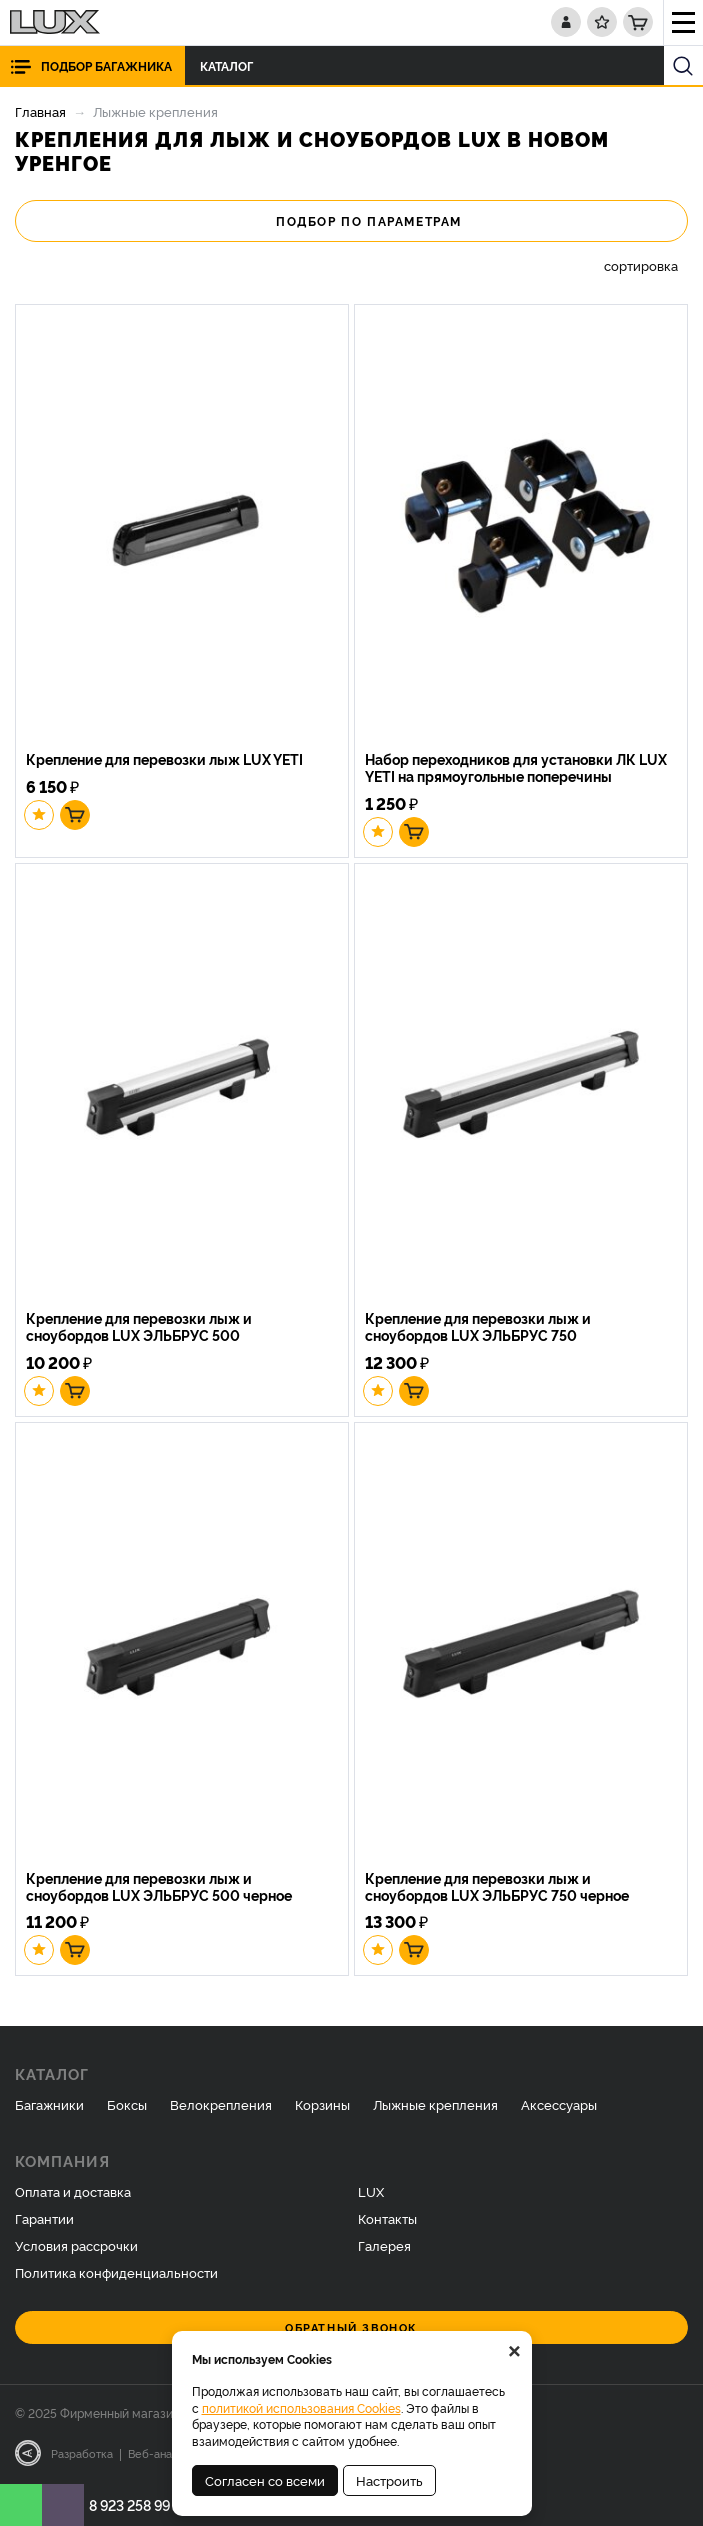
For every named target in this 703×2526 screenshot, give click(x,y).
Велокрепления (221, 2104)
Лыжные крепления (435, 2104)
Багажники (49, 2104)
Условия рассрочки (76, 2245)
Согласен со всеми (265, 2480)
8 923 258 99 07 (140, 2504)
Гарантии (44, 2218)
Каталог (232, 65)
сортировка (641, 265)
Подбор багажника (106, 65)
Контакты (387, 2218)
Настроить (389, 2480)
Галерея (384, 2245)
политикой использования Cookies (301, 2407)
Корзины (322, 2104)
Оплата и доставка (73, 2191)
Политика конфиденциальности (116, 2272)
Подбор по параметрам (351, 221)
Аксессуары (559, 2104)
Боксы (127, 2104)
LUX (371, 2191)
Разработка (82, 2453)
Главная (40, 111)
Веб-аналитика (168, 2453)
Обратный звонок (351, 2327)
